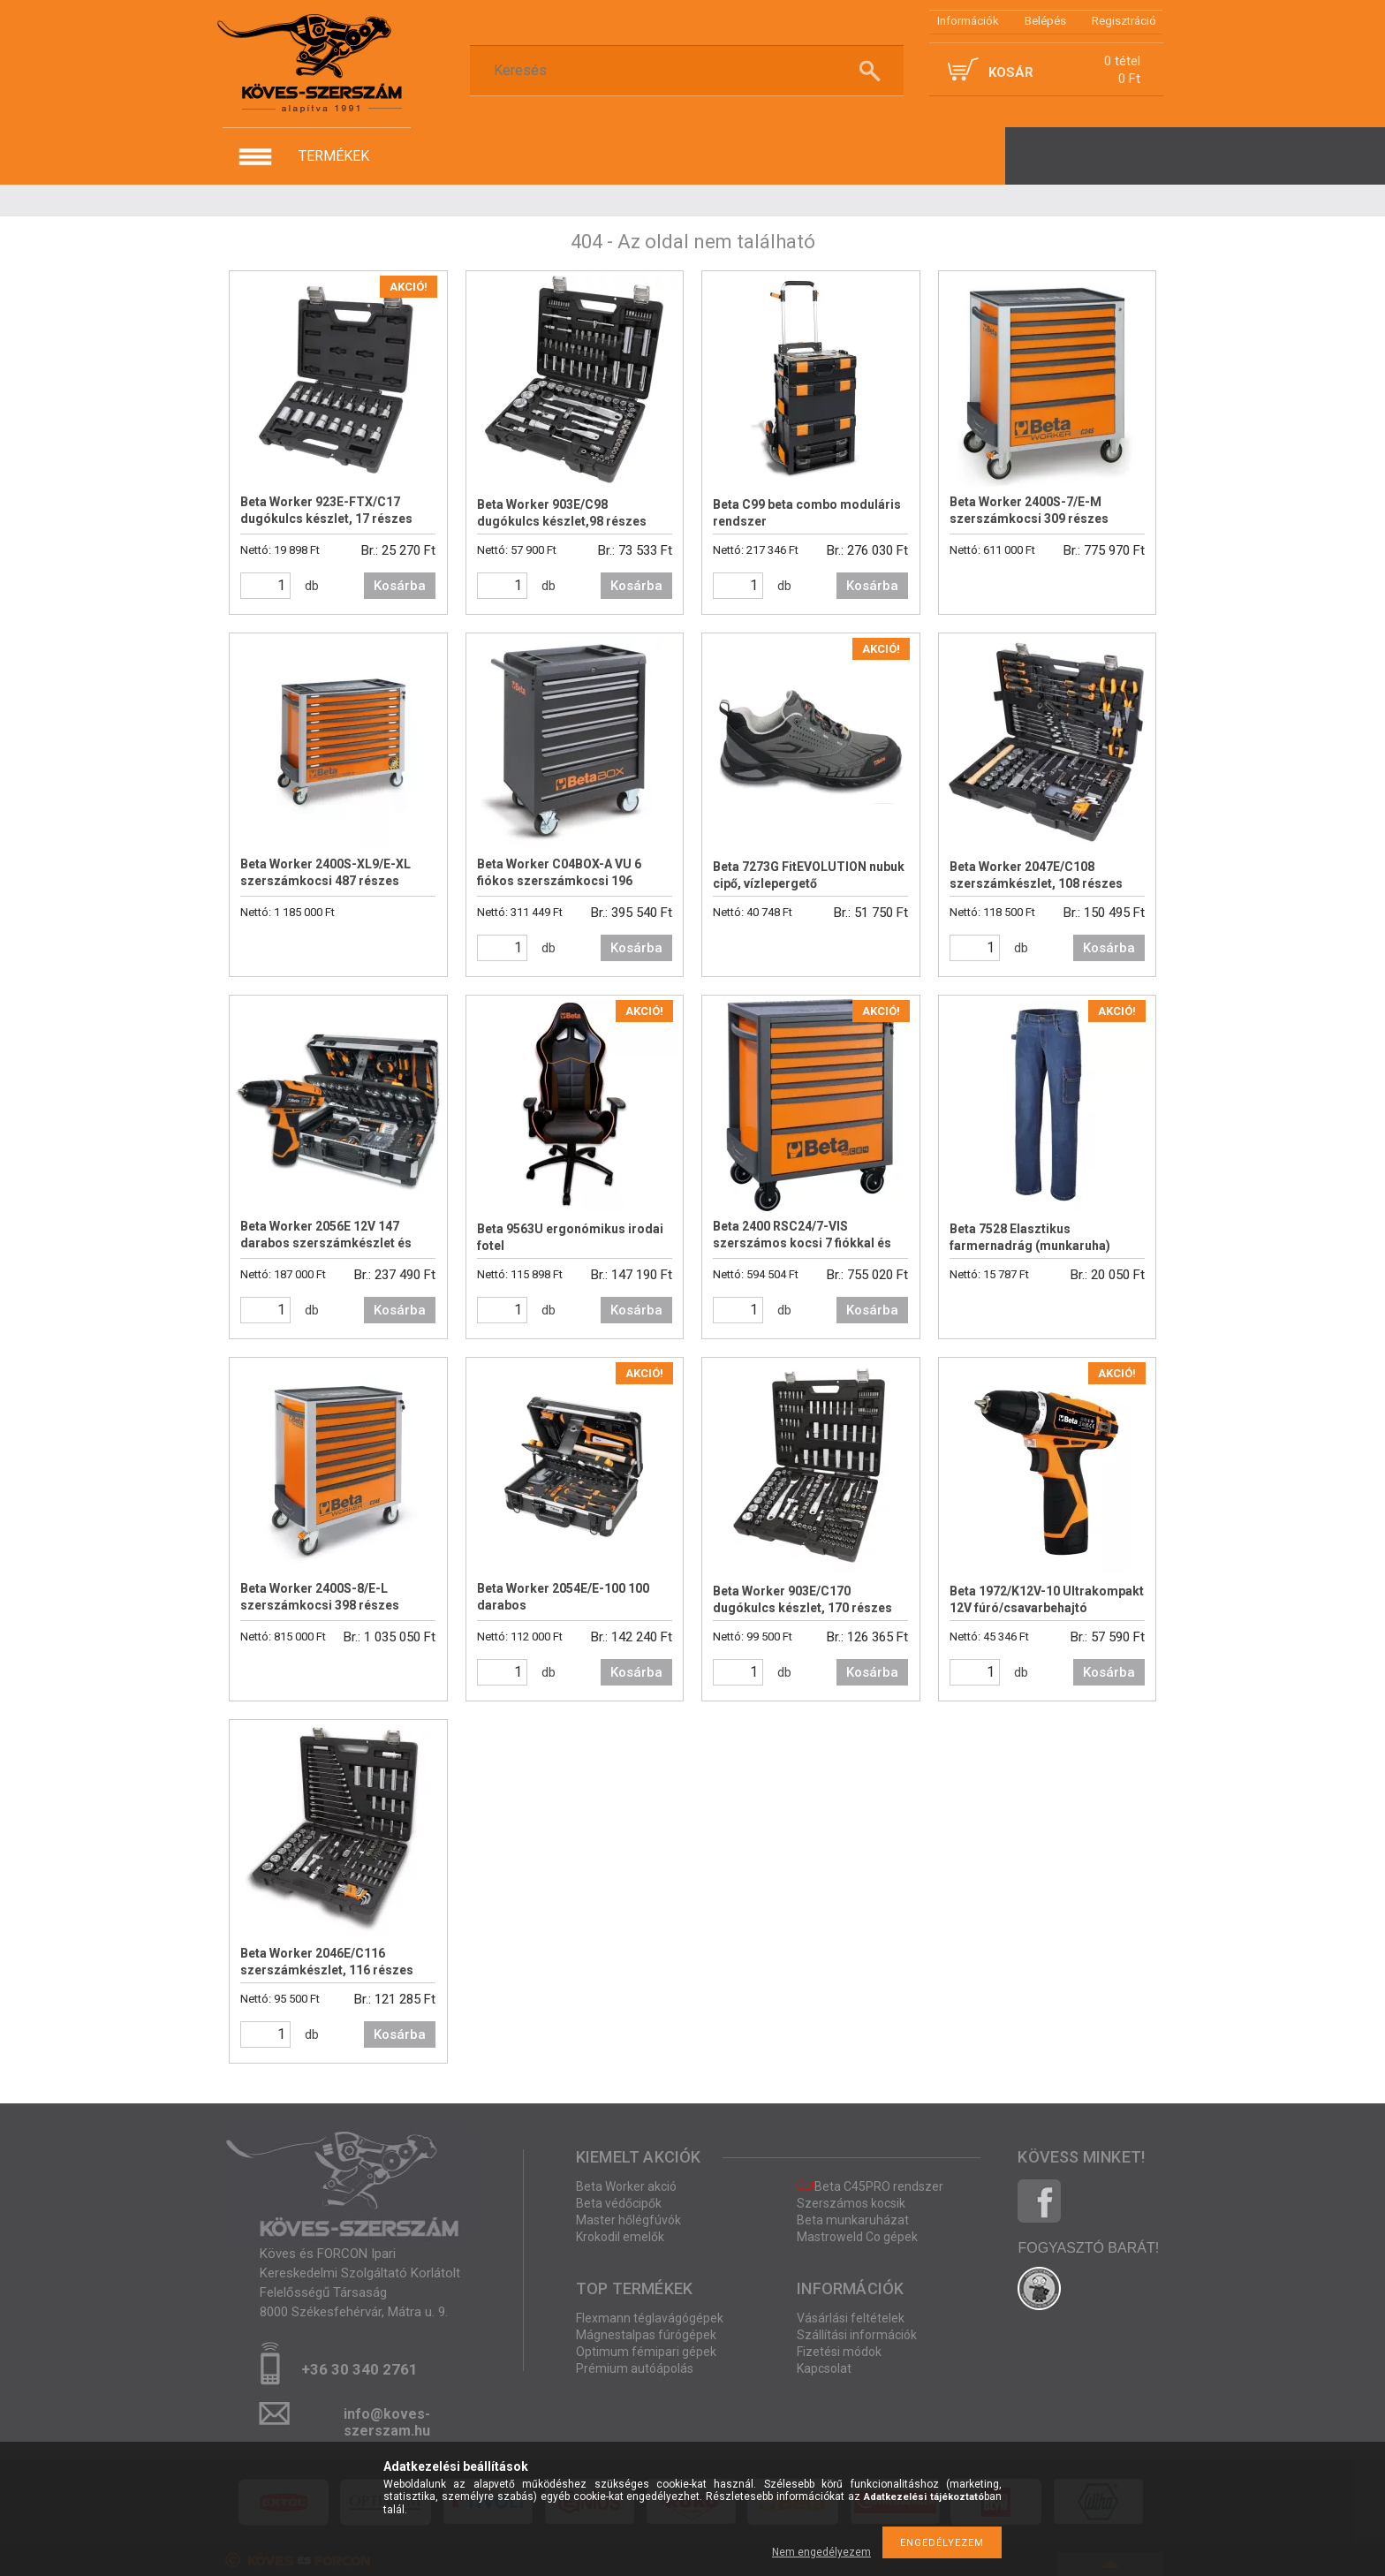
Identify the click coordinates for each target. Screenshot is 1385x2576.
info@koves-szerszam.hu (387, 2419)
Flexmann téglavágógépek (649, 2318)
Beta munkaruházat (853, 2220)
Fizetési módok (839, 2352)
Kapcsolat (824, 2368)
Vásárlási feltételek (850, 2318)
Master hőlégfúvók (628, 2220)
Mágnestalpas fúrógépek (646, 2335)
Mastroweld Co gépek (857, 2237)
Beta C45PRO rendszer (870, 2186)
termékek (334, 156)
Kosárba (400, 586)
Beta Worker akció (626, 2186)
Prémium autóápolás (634, 2368)
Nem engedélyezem (821, 2552)
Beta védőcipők (619, 2203)
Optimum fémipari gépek (646, 2352)
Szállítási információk (857, 2335)
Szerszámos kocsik (851, 2203)
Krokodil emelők (620, 2237)
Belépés (1045, 20)
